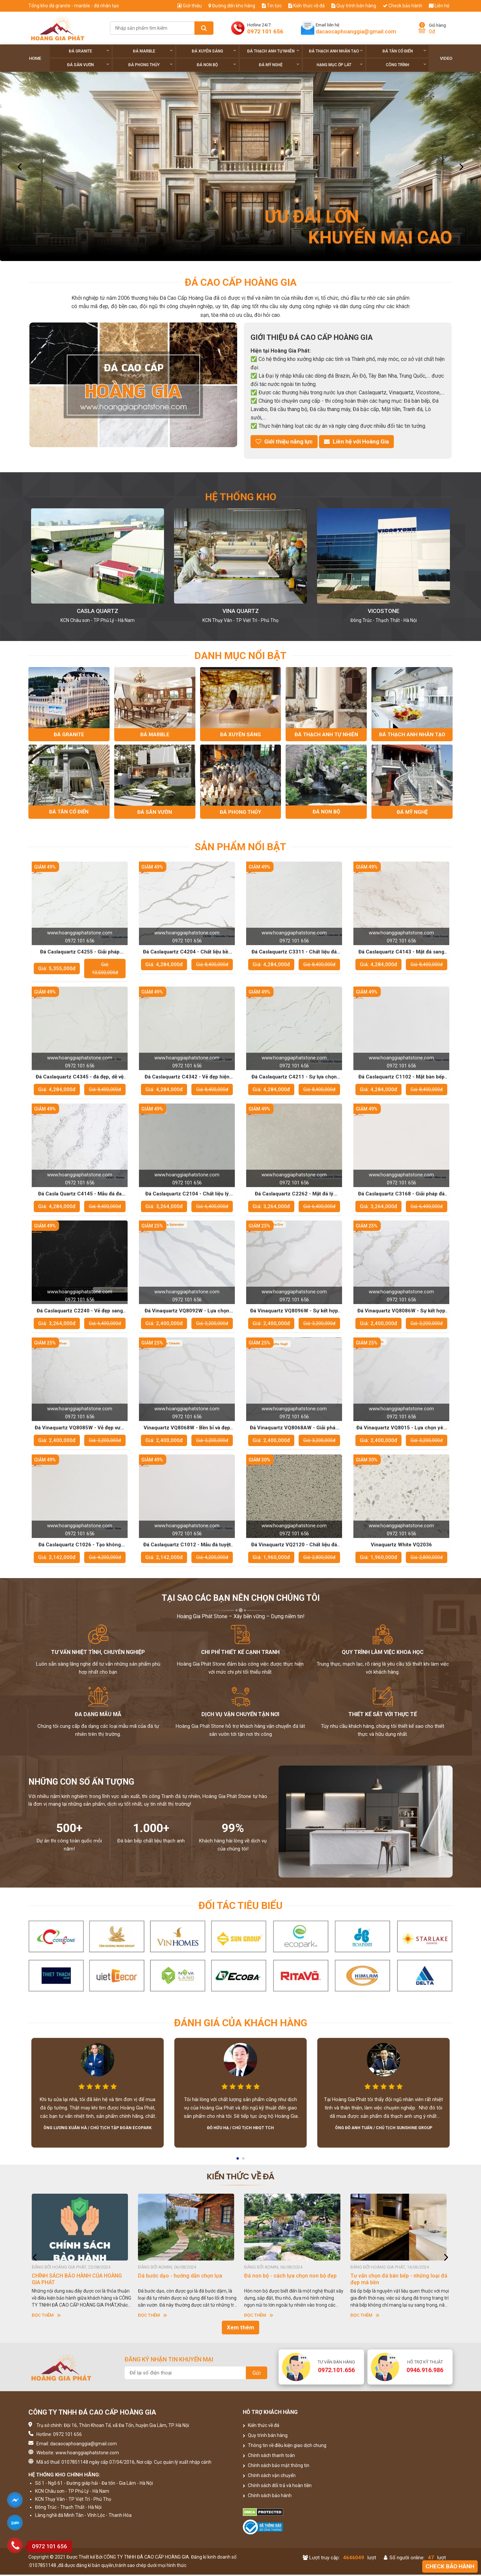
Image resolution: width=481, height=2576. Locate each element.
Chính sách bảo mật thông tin (276, 2466)
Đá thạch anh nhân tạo (336, 50)
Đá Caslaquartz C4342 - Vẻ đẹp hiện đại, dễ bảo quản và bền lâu (187, 1078)
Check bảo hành (402, 5)
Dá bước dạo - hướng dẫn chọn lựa (180, 2277)
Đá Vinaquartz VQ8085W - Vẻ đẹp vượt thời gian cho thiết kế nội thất (80, 1429)
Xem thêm (240, 2328)
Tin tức (272, 5)
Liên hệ (439, 5)
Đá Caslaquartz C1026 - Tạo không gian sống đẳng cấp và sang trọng (79, 1546)
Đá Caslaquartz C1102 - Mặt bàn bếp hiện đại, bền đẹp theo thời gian (401, 1078)
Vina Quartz (383, 611)
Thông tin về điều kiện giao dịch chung (284, 2446)
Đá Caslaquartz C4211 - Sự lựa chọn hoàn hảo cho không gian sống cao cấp (294, 1078)
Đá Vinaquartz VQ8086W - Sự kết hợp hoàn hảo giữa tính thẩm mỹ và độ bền (401, 1312)
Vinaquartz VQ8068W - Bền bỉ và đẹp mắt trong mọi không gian (187, 1429)
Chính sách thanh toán (269, 2456)
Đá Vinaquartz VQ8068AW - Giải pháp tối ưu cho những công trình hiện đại (294, 1429)
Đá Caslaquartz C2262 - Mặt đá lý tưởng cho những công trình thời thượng (294, 1195)
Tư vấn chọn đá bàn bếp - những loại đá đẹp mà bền (398, 2280)
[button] (32, 569)
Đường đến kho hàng (231, 5)
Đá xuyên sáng (214, 50)
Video (446, 58)
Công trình (406, 64)
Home (35, 58)
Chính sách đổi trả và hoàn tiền (277, 2486)
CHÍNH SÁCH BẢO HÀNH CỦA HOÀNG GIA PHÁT (77, 2280)
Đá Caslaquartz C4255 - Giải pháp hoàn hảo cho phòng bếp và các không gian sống (79, 953)
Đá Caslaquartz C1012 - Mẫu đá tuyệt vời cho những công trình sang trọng (187, 1546)
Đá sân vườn (88, 64)
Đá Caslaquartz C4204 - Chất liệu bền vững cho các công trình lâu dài (187, 953)
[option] (240, 166)
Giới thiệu (189, 5)
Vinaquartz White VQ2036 (401, 1546)
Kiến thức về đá (306, 5)
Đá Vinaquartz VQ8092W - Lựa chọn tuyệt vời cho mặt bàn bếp (187, 1312)
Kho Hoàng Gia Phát (97, 611)
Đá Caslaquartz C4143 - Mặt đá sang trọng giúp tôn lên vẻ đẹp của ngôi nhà (401, 953)
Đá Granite (89, 50)
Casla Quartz (240, 611)
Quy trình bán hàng (353, 5)
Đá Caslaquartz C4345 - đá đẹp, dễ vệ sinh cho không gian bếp (80, 1078)
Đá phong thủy (150, 64)
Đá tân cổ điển (404, 50)
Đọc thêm (46, 2316)
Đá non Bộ (216, 64)
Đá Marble (153, 50)
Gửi (257, 2374)
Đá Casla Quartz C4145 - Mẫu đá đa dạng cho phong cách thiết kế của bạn (80, 1195)
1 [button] (238, 2162)
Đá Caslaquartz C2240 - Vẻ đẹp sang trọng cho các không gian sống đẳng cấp (80, 1312)
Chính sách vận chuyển (269, 2476)
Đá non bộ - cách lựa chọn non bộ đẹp (290, 2277)
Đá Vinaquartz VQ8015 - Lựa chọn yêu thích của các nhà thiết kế (401, 1429)
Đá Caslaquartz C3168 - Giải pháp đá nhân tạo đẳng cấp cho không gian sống (401, 1195)
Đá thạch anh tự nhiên (273, 50)
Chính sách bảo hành (267, 2496)
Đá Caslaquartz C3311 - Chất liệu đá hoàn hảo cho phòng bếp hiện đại (294, 953)
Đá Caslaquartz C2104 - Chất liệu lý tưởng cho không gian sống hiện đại (187, 1195)
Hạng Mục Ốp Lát (340, 64)
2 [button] (244, 2162)
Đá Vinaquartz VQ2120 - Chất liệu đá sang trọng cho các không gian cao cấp (294, 1546)
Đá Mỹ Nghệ (279, 64)
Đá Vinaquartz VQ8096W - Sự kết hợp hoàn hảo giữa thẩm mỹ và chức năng (294, 1312)
